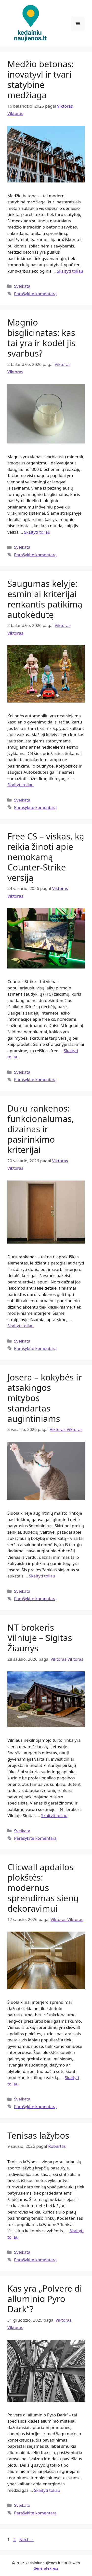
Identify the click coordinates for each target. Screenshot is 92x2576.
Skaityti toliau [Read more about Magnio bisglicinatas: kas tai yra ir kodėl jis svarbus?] (37, 532)
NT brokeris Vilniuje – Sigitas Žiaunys (39, 1638)
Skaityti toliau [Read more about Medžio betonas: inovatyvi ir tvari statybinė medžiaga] (70, 271)
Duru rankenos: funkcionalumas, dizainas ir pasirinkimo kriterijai (40, 1128)
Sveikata (22, 286)
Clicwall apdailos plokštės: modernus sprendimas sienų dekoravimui (43, 1887)
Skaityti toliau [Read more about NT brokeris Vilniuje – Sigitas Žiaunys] (54, 1815)
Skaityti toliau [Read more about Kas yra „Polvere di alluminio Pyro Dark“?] (47, 2490)
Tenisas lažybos (38, 2135)
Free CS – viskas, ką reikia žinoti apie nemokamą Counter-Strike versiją (45, 856)
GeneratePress (46, 2568)
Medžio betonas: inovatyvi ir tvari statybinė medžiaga (40, 79)
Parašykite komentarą (35, 293)
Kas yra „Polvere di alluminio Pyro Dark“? (44, 2298)
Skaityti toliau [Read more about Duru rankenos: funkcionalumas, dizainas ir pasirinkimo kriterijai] (20, 1326)
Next (26, 2539)
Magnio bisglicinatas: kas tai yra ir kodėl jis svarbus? (41, 337)
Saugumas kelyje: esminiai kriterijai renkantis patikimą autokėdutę (44, 599)
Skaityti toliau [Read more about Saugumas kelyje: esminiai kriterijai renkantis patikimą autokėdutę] (20, 785)
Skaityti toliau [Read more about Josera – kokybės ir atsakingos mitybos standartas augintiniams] (42, 1576)
